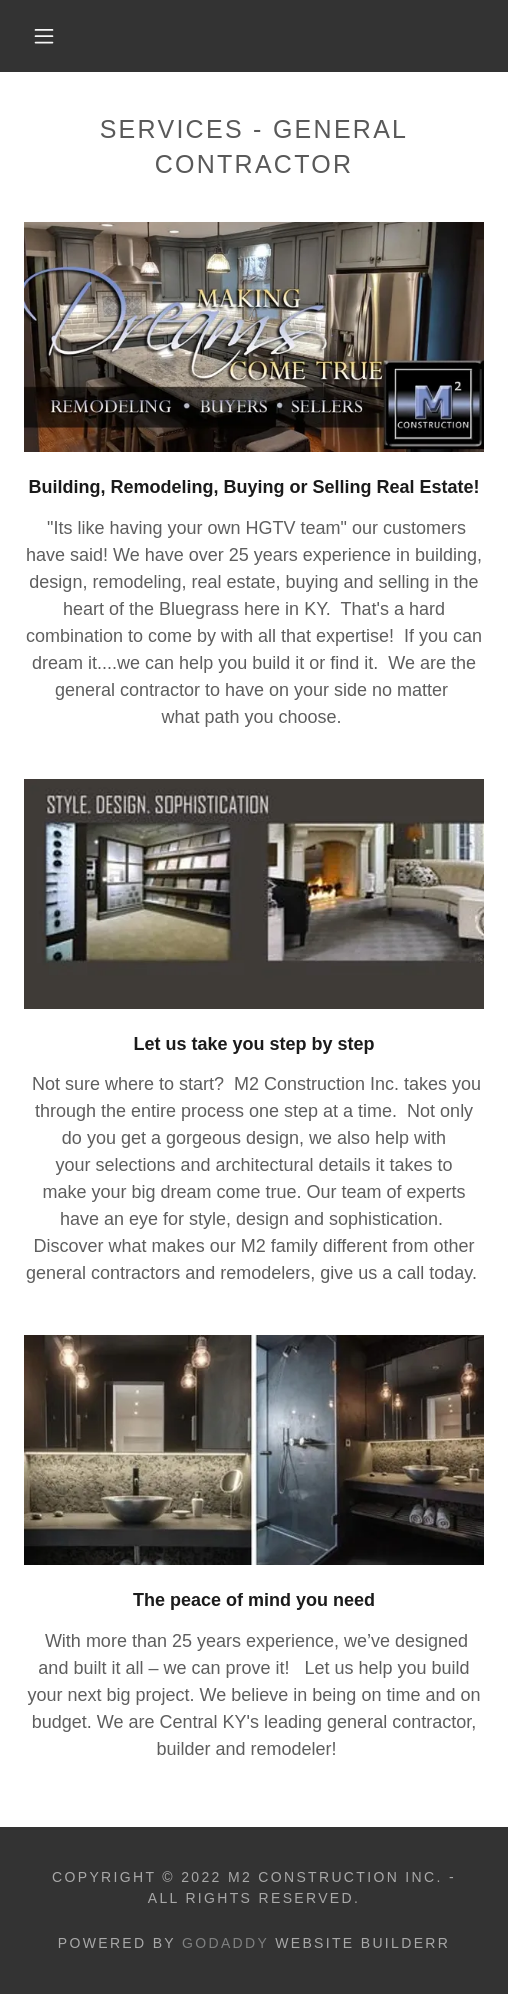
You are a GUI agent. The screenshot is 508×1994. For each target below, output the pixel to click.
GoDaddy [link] (225, 1943)
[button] (47, 36)
